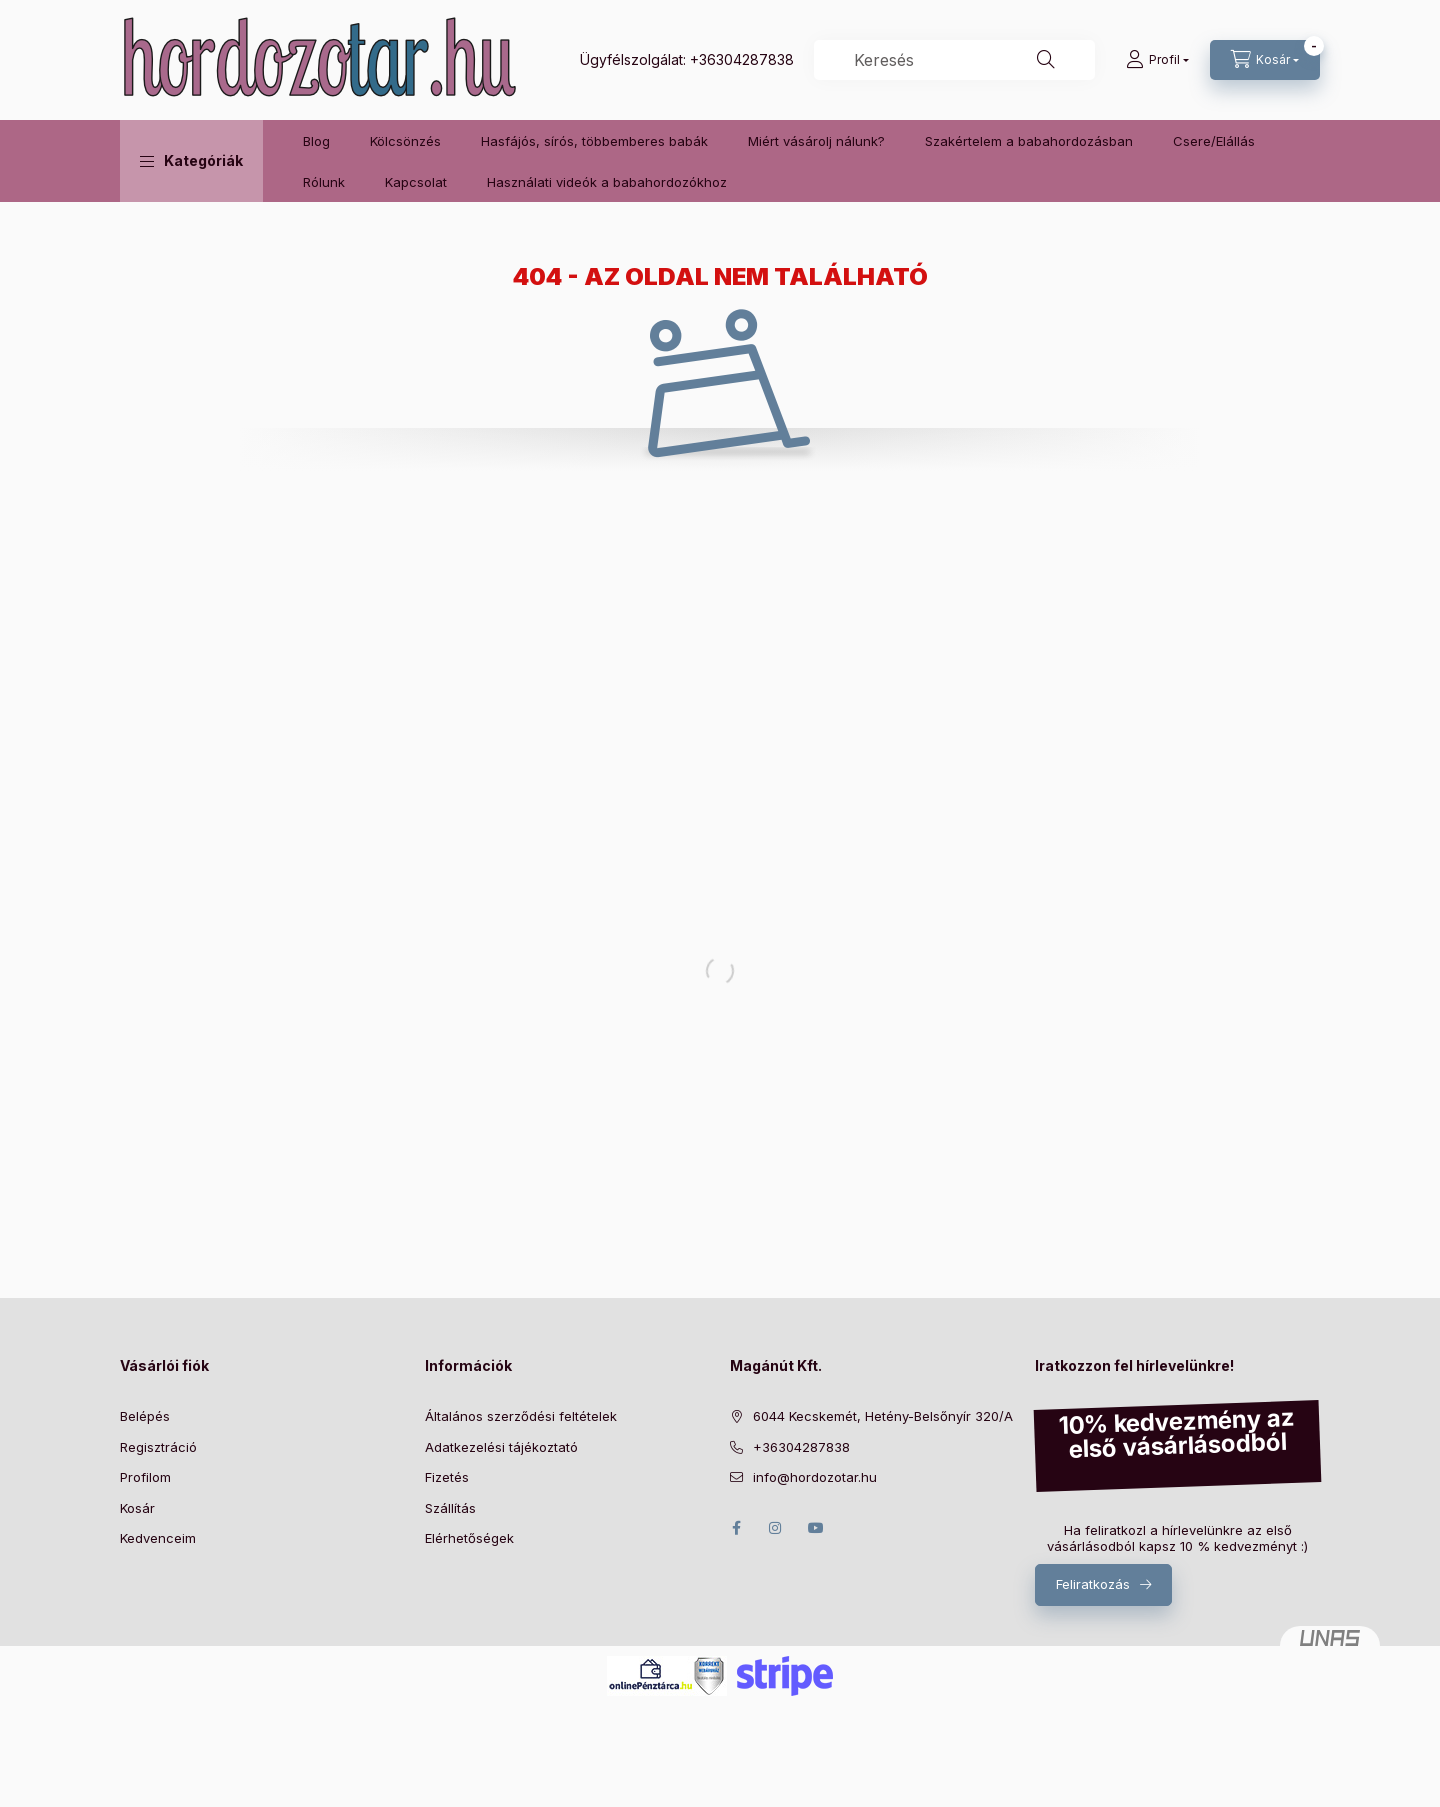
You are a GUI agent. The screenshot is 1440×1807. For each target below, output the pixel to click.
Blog (316, 141)
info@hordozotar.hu (815, 1477)
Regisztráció (158, 1447)
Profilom (145, 1477)
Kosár (137, 1508)
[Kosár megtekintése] (1265, 60)
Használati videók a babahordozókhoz (607, 182)
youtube (816, 1528)
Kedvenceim (158, 1538)
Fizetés (447, 1477)
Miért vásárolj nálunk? (816, 141)
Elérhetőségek (469, 1538)
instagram (776, 1528)
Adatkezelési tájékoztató (501, 1447)
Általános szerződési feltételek (521, 1416)
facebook (736, 1528)
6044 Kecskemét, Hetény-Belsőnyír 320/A (883, 1416)
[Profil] (1157, 60)
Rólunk (324, 182)
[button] (191, 161)
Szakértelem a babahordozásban (1029, 141)
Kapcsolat (416, 182)
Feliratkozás (1093, 1584)
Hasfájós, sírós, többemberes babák (594, 141)
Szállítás (450, 1508)
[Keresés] (1046, 60)
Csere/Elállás (1214, 141)
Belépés (145, 1416)
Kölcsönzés (405, 141)
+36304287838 (742, 59)
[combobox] (954, 60)
